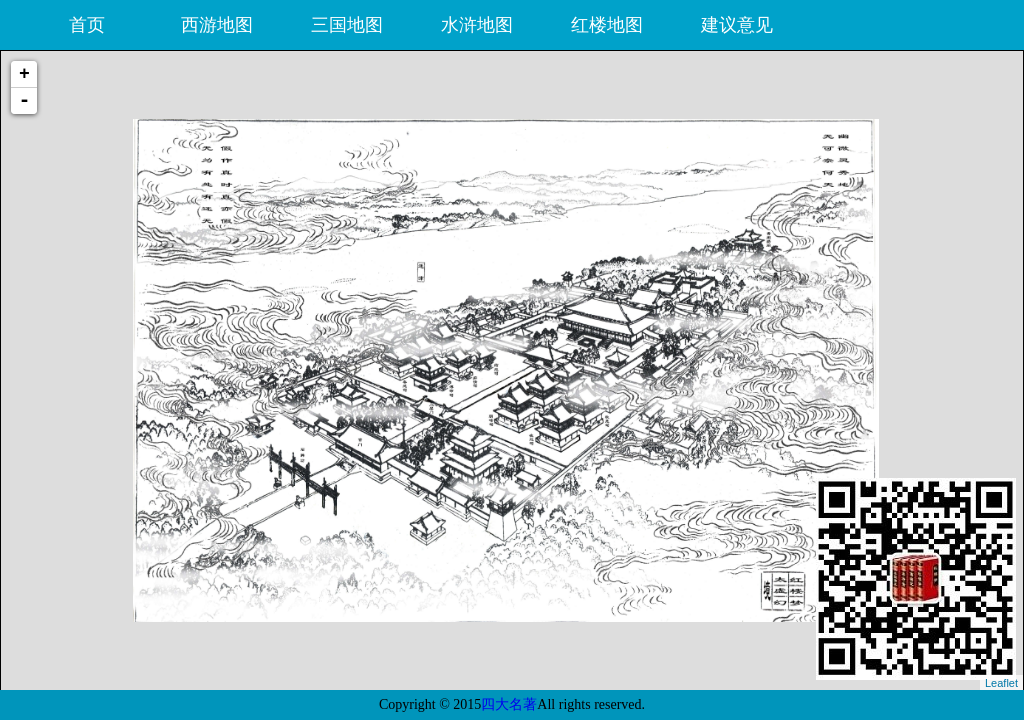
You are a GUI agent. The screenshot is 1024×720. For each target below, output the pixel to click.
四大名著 (509, 704)
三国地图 (347, 25)
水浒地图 (477, 25)
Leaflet (1001, 683)
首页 (87, 25)
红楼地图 (607, 25)
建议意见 (737, 25)
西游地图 (217, 25)
